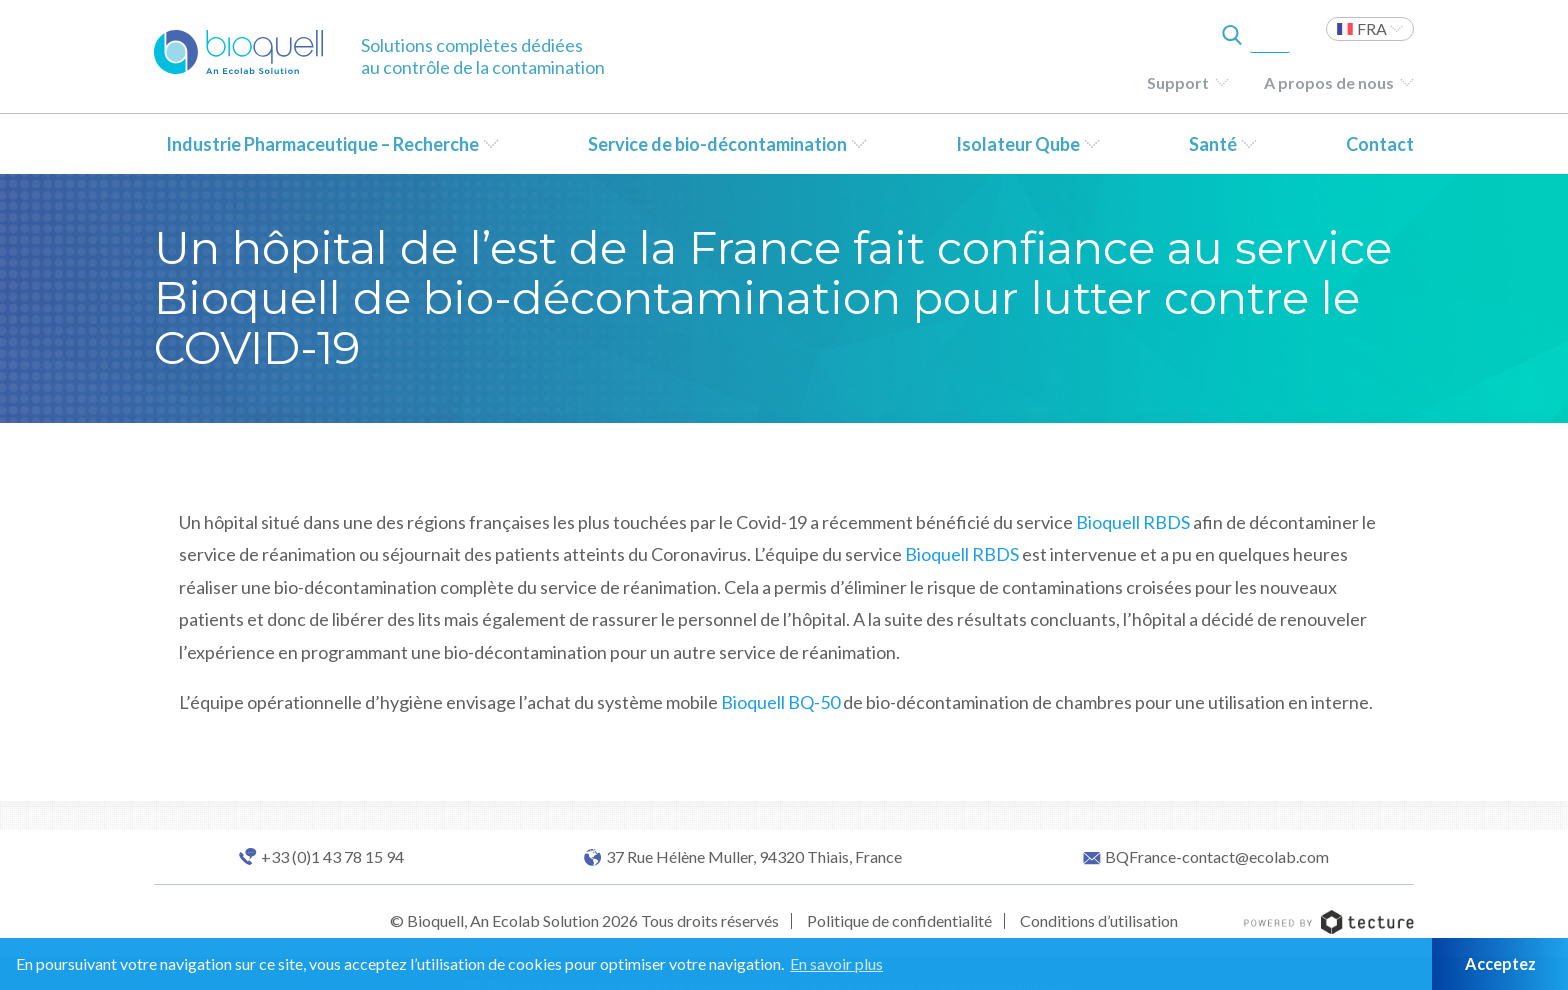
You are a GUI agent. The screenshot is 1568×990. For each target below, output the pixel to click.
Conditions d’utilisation (1099, 920)
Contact (1380, 144)
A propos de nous (1329, 82)
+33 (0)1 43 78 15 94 (332, 857)
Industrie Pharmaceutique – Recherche (322, 144)
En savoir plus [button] (836, 963)
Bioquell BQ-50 (780, 702)
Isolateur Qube (1018, 144)
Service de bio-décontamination (717, 144)
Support (1178, 82)
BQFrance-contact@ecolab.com (1217, 857)
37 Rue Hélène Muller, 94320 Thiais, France (754, 857)
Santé (1213, 144)
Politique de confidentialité (899, 920)
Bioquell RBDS (1133, 522)
